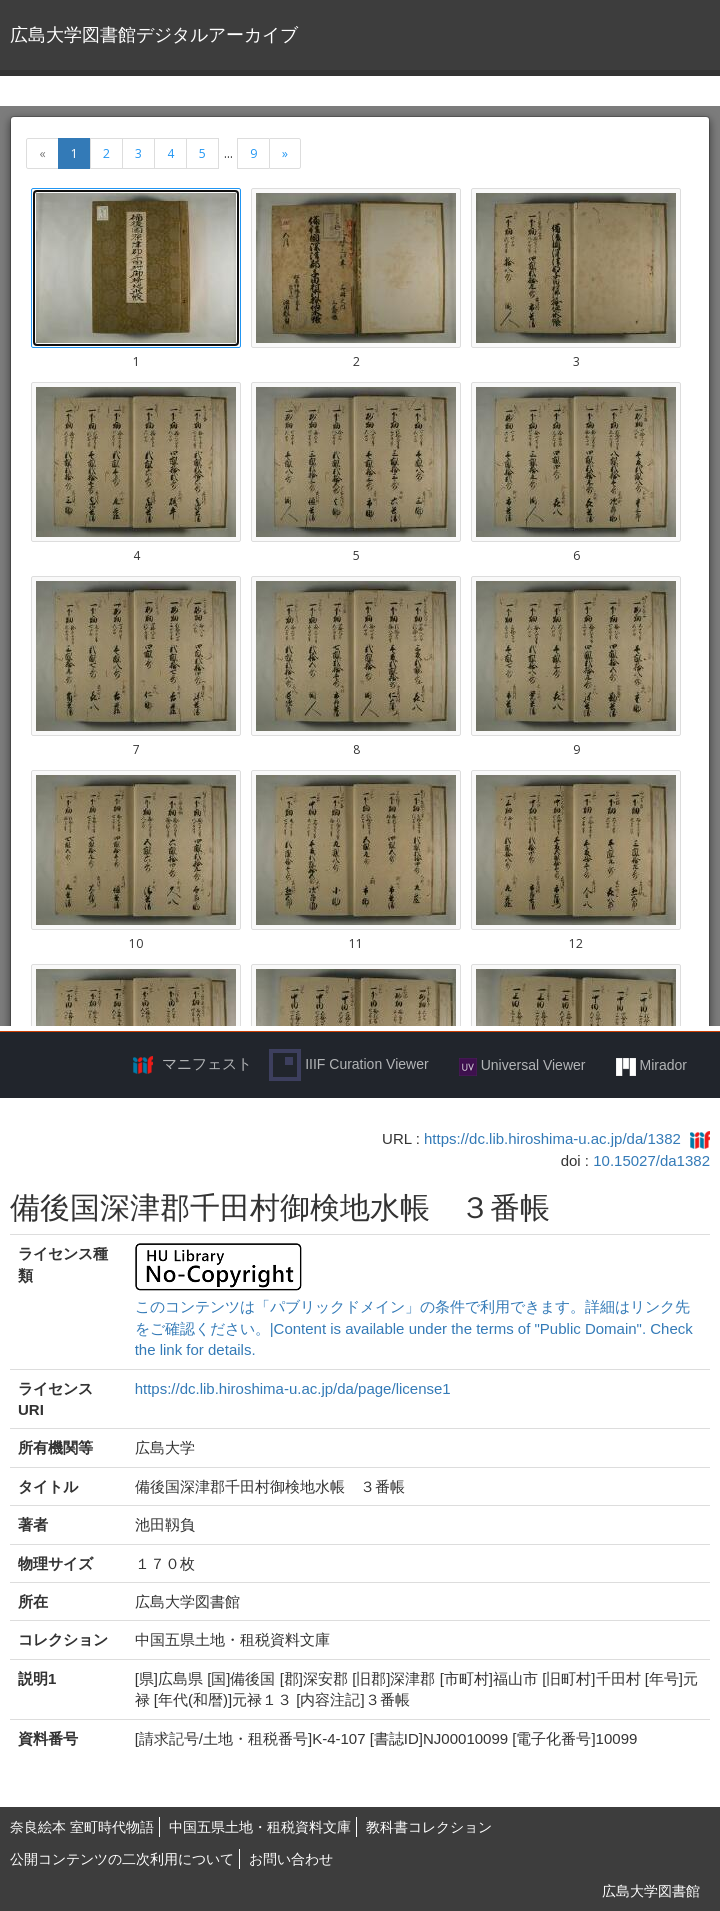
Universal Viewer (522, 1066)
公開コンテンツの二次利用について (122, 1859)
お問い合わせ (291, 1859)
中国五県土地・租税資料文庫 (260, 1827)
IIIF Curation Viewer (348, 1065)
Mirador (651, 1066)
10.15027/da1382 (651, 1160)
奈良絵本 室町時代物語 (82, 1827)
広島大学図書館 (651, 1891)
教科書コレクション (429, 1827)
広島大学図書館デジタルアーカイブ (154, 35)
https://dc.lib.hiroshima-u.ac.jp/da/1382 (552, 1138)
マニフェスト (207, 1063)
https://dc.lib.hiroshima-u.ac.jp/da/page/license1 (293, 1388)
